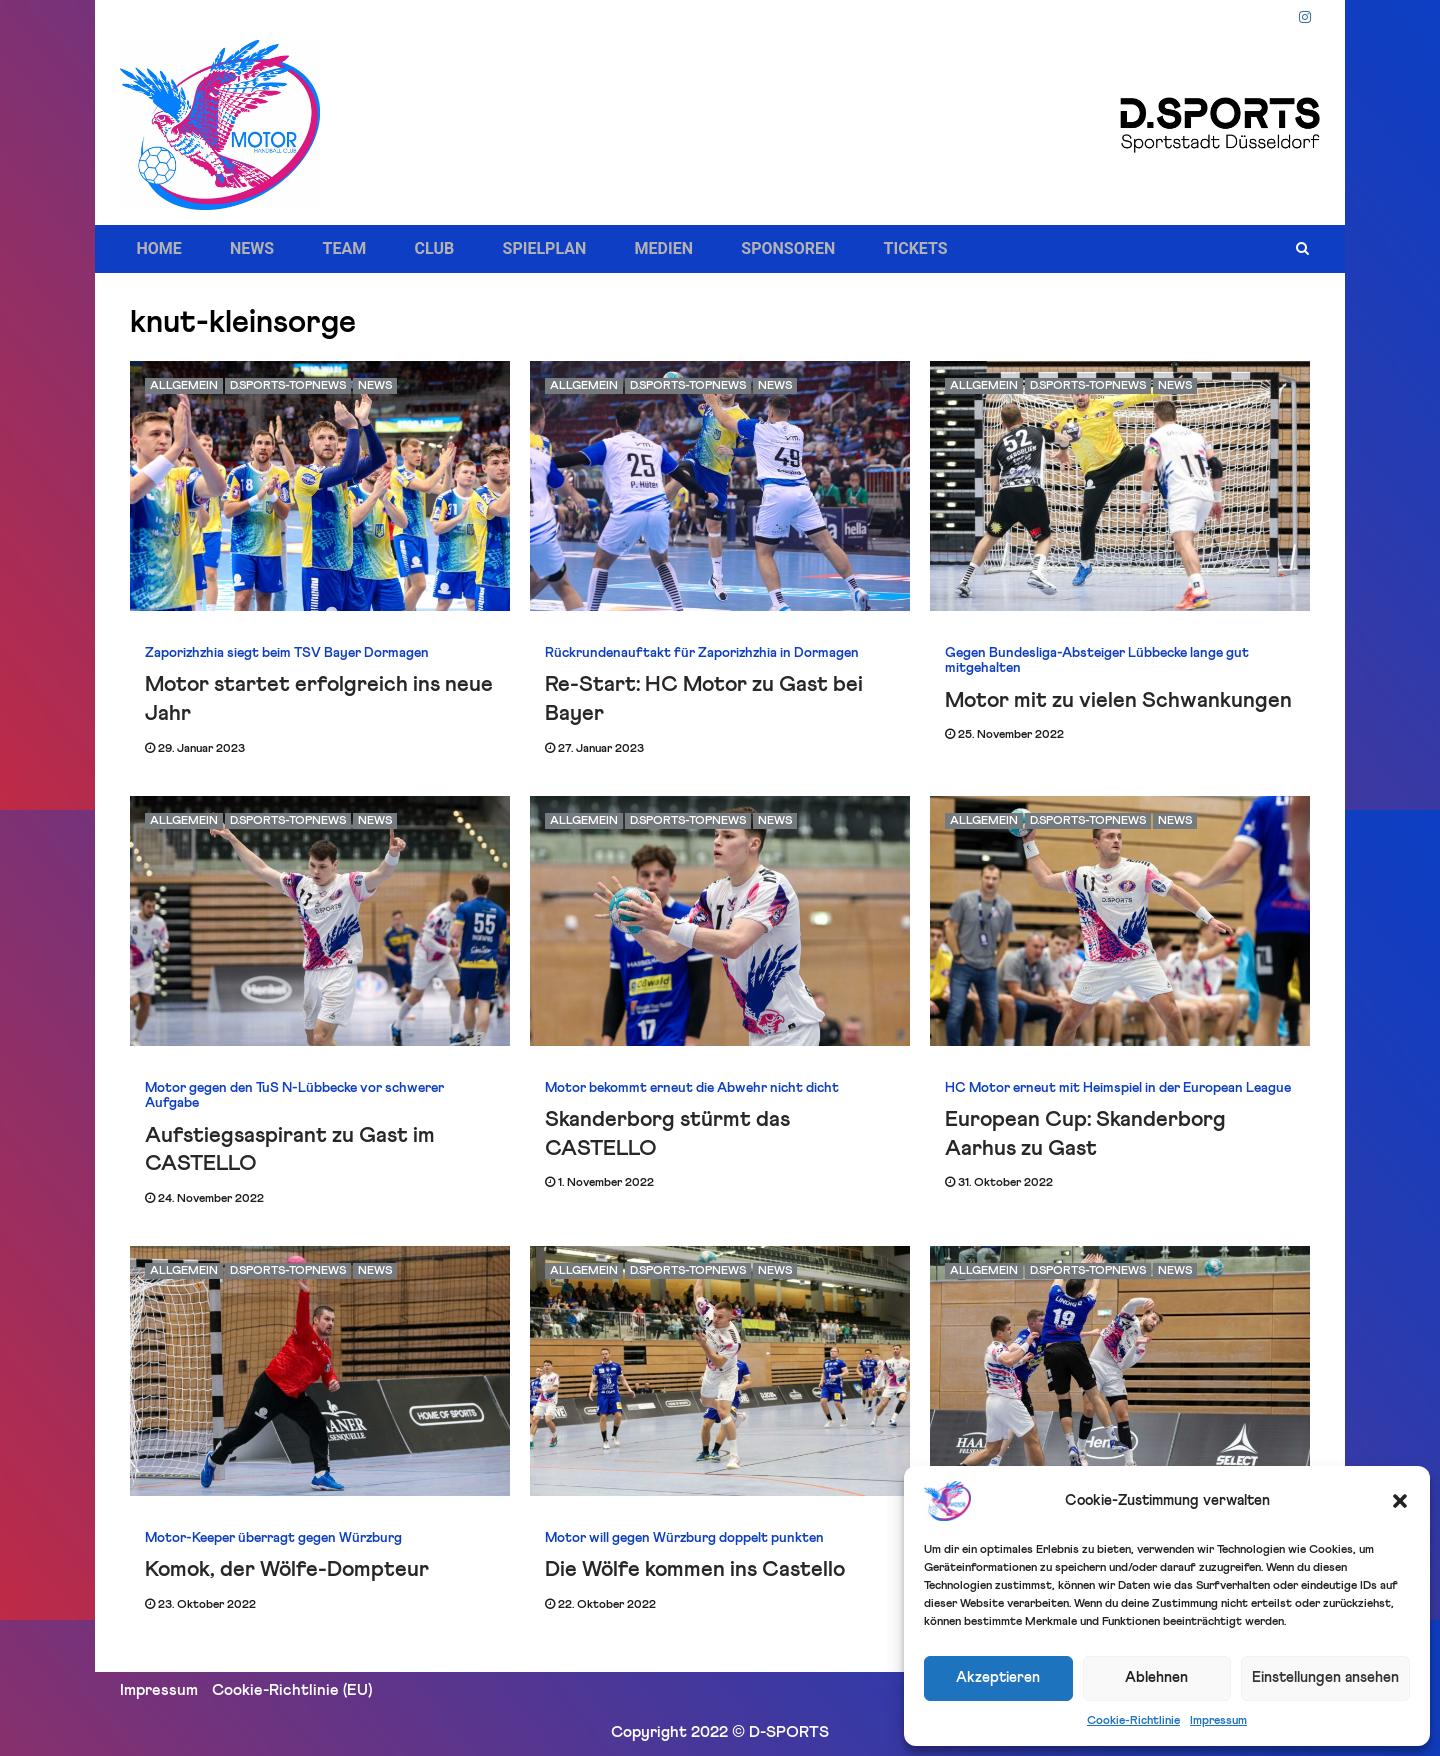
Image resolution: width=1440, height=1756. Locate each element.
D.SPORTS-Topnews (288, 386)
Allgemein (184, 386)
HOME (157, 249)
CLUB (390, 249)
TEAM (314, 249)
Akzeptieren (998, 1677)
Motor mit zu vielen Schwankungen (1118, 701)
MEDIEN (590, 249)
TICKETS (814, 249)
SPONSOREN (701, 249)
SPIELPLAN (486, 249)
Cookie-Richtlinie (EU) (292, 1690)
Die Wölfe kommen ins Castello (695, 1570)
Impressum (1218, 1721)
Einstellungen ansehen (1325, 1677)
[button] (1400, 1501)
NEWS (236, 249)
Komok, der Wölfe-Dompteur (287, 1570)
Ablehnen (1156, 1677)
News (375, 386)
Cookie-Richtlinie (1133, 1721)
